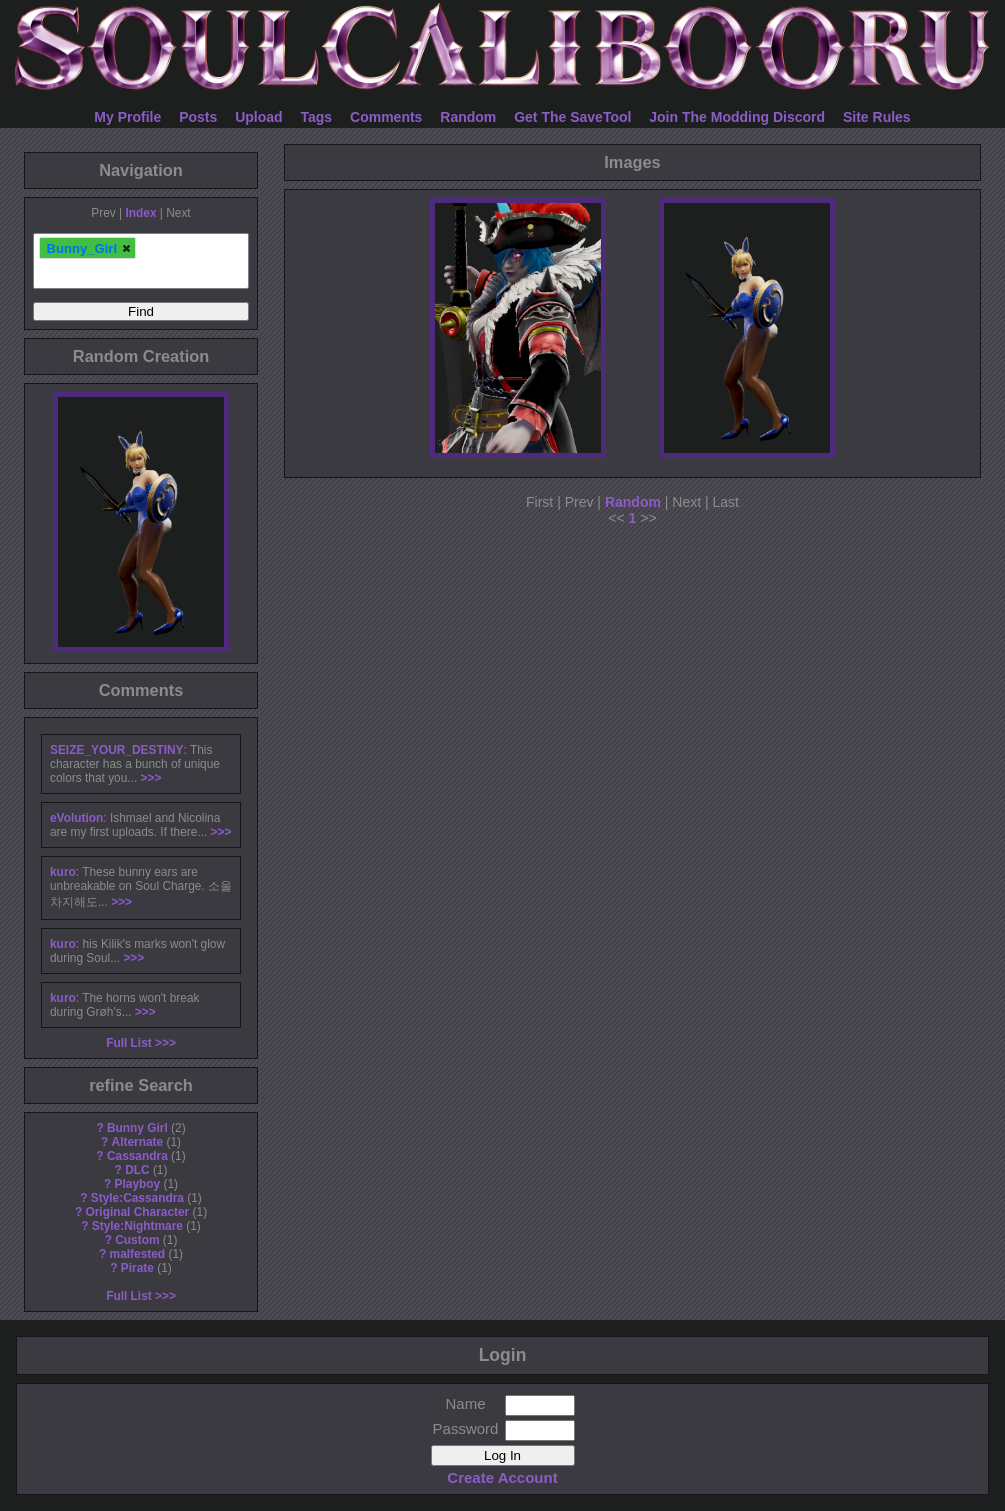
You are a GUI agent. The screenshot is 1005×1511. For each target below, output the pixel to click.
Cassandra (137, 1156)
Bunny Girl (137, 1128)
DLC (137, 1170)
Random (468, 117)
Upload (258, 117)
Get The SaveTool (572, 117)
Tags (317, 117)
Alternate (138, 1142)
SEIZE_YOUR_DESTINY (116, 750)
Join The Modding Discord (737, 117)
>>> (151, 778)
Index (140, 213)
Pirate (137, 1268)
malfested (138, 1254)
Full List (129, 1043)
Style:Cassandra (137, 1198)
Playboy (138, 1184)
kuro (63, 872)
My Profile (127, 117)
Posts (198, 117)
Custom (137, 1240)
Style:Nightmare (137, 1226)
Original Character (137, 1212)
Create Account (502, 1477)
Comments (386, 117)
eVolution (76, 818)
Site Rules (877, 117)
